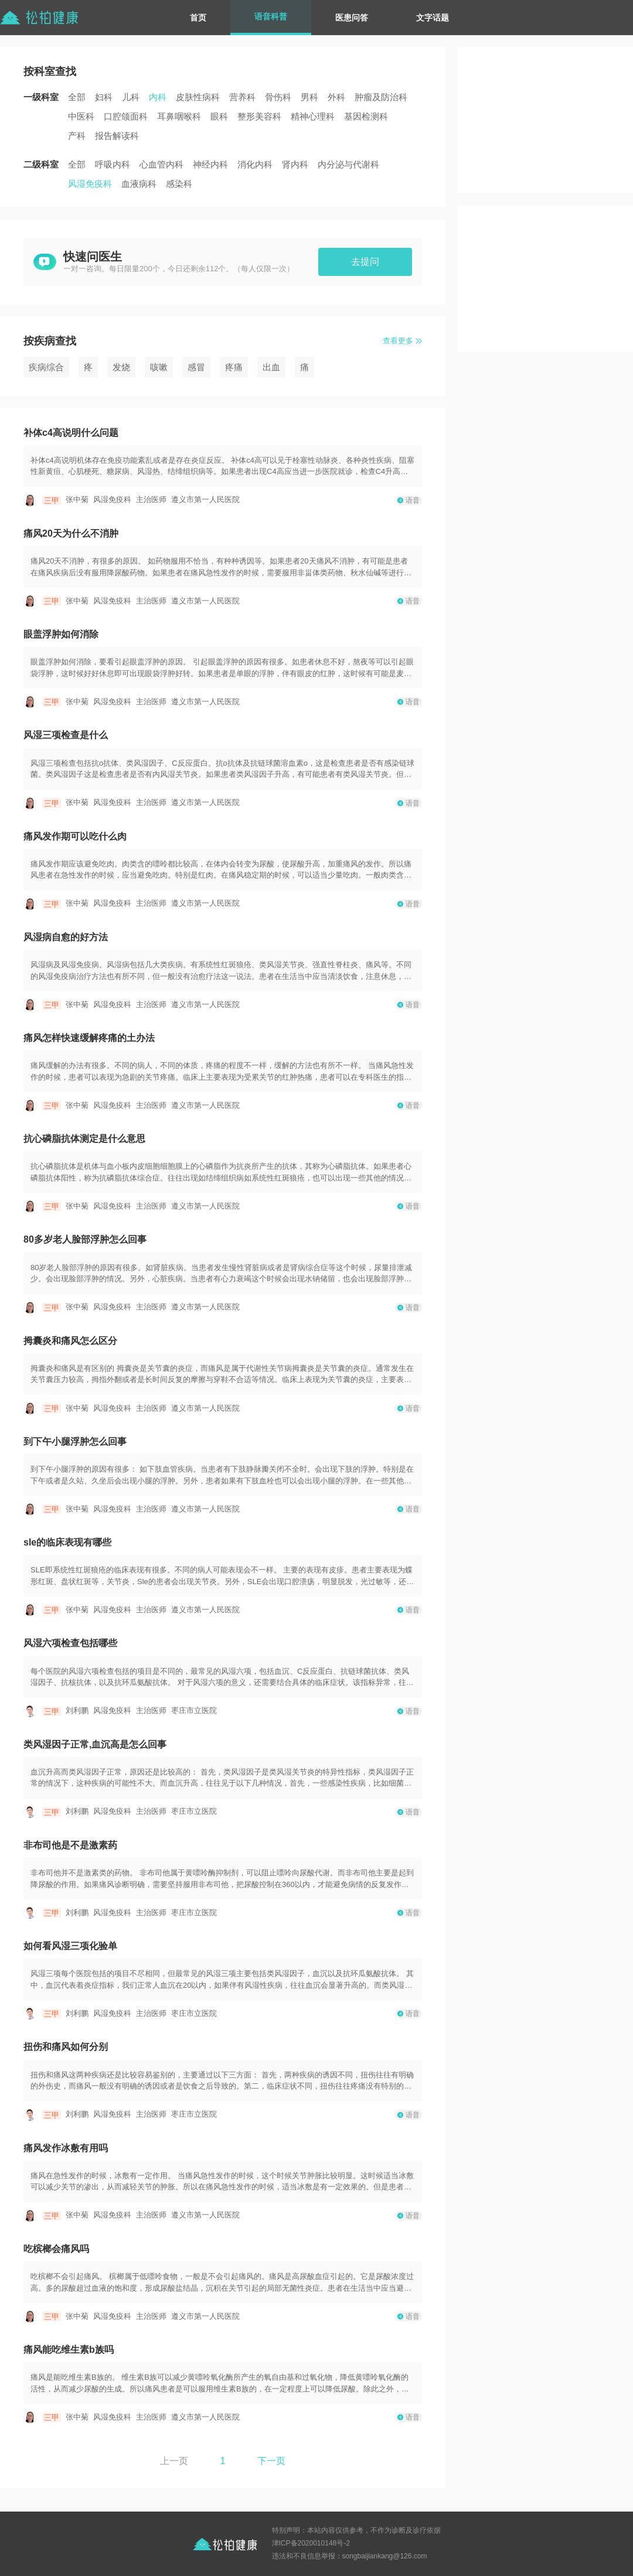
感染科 (179, 184)
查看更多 (398, 341)
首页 (198, 17)
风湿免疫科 (90, 184)
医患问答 (351, 17)
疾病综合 (46, 367)
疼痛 (234, 367)
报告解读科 (117, 136)
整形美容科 (259, 116)
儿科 (130, 97)
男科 (309, 97)
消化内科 (255, 164)
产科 (77, 136)
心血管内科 (161, 164)
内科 (157, 97)
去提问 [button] (365, 262)
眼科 (219, 116)
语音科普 (270, 16)
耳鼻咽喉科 (179, 116)
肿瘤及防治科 (381, 97)
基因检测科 (366, 116)
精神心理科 (313, 116)
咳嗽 (159, 367)
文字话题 (432, 17)
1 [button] (223, 2461)
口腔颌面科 (126, 116)
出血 (271, 367)
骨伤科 (278, 97)
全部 (77, 97)
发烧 (121, 367)
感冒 (196, 367)
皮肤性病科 (198, 97)
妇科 (104, 97)
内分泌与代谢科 (348, 164)
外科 (336, 97)
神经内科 (210, 164)
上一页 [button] (174, 2461)
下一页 (271, 2461)
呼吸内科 (112, 164)
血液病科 (138, 184)
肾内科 (295, 164)
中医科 (81, 116)
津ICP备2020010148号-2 (311, 2543)
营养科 (242, 97)
